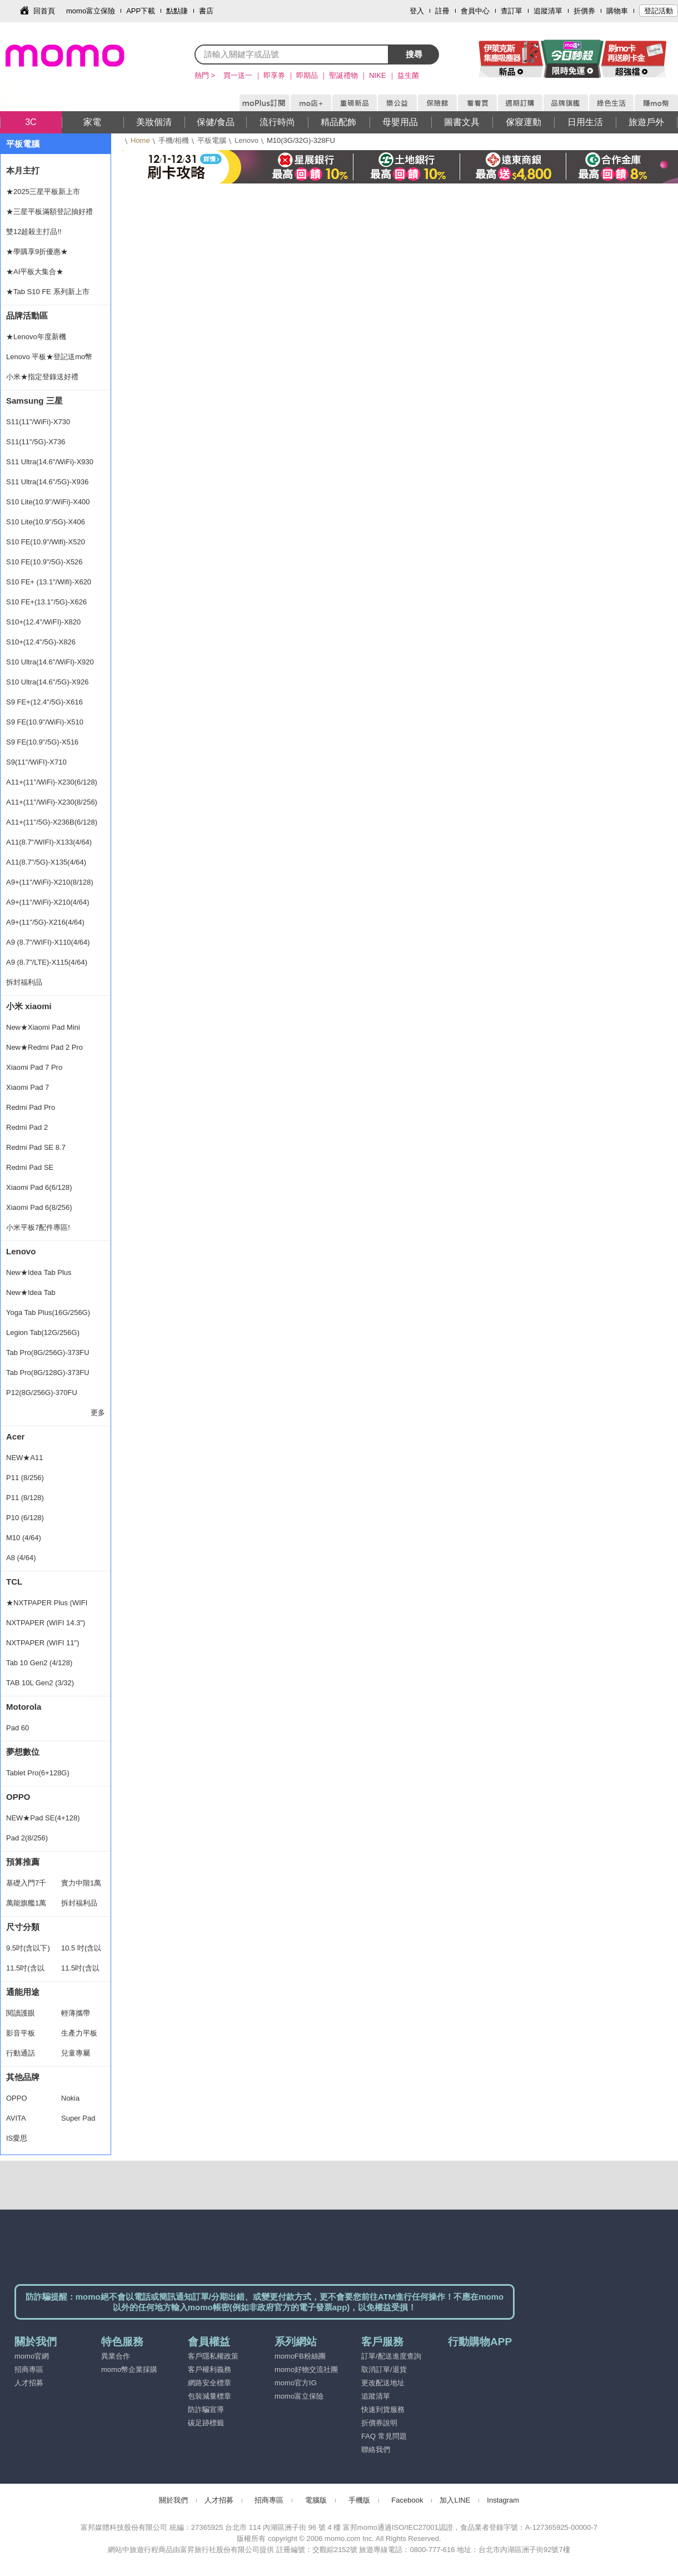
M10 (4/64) (23, 1537)
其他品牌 (22, 2077)
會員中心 (475, 11)
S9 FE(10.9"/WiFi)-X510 (44, 722)
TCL (14, 1581)
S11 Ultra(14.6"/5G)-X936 (47, 482)
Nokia (70, 2098)
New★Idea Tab (31, 1292)
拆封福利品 (24, 982)
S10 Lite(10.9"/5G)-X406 (45, 522)
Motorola (23, 1706)
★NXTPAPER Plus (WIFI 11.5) (46, 1606)
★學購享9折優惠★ (37, 251)
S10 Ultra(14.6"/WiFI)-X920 (50, 662)
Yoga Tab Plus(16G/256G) (48, 1312)
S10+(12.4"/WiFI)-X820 (43, 622)
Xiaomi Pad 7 (27, 1087)
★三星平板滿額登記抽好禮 (49, 211)
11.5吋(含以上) (80, 1971)
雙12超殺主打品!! (34, 231)
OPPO (18, 1796)
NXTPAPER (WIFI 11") (42, 1643)
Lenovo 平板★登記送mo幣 (49, 357)
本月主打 (22, 170)
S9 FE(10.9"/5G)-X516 (42, 742)
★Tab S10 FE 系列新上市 (47, 291)
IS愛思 (16, 2138)
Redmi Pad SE (29, 1167)
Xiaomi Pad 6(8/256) (39, 1207)
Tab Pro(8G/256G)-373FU (47, 1352)
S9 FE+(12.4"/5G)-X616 (44, 702)
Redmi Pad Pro (30, 1107)
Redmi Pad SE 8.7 (36, 1147)
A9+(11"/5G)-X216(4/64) (45, 922)
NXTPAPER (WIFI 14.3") (45, 1623)
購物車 (617, 11)
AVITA (16, 2118)
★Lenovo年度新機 (36, 336)
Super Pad (78, 2118)
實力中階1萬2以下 (81, 1886)
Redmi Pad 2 (27, 1127)
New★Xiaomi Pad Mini (43, 1027)
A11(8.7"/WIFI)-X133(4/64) (49, 842)
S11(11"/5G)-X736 (36, 442)
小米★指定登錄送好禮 (42, 377)
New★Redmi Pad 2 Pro (44, 1047)
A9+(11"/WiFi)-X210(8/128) (49, 882)
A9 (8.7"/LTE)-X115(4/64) (46, 962)
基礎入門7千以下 (26, 1886)
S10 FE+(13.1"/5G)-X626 (46, 602)
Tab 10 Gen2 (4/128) (39, 1663)
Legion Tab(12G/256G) (42, 1332)
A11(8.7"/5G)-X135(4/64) (46, 862)
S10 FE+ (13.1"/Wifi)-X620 (48, 582)
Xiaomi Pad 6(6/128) (39, 1187)
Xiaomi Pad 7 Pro (34, 1067)
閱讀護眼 (20, 2013)
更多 (98, 1412)
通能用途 (22, 1992)
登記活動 (658, 11)
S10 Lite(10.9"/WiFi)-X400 (48, 502)
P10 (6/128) (25, 1517)
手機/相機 (174, 140)
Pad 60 (17, 1728)
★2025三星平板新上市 (43, 191)
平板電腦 (211, 140)
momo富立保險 (90, 11)
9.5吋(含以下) (28, 1948)
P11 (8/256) (25, 1477)
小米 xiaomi (29, 1006)
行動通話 (20, 2053)
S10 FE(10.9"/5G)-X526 (44, 562)
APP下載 (140, 11)
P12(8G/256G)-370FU (41, 1392)
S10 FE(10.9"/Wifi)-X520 (45, 542)
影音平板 (20, 2033)
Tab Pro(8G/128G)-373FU (47, 1372)
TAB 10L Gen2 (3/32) (40, 1683)
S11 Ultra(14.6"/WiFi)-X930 (49, 462)
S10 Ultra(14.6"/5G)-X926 (47, 682)
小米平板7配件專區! (38, 1227)
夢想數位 (22, 1751)
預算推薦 (22, 1862)
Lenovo (246, 140)
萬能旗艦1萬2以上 (26, 1906)
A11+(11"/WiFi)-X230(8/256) (51, 802)
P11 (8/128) (25, 1497)
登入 (417, 11)
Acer (15, 1436)
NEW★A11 (24, 1457)
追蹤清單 (548, 11)
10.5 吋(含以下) (81, 1951)
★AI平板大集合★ (34, 271)
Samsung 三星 (34, 400)
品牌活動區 (27, 315)
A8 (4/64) (21, 1557)
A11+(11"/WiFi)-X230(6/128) (51, 782)
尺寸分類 (22, 1927)
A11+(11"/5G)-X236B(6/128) (51, 822)
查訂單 (511, 11)
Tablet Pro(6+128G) (37, 1773)
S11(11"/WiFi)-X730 (38, 422)
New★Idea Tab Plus (39, 1272)
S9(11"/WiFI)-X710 (36, 762)
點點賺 (177, 11)
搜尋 (414, 54)
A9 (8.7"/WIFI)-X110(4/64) (48, 942)
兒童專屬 (75, 2053)
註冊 (442, 11)
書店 (206, 11)
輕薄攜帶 (75, 2013)
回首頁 (44, 11)
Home (140, 140)
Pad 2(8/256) (27, 1838)
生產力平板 (79, 2033)
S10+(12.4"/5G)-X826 (41, 642)
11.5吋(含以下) (25, 1971)
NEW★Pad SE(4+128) (43, 1818)
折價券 (584, 11)
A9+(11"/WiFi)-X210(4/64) (47, 902)
